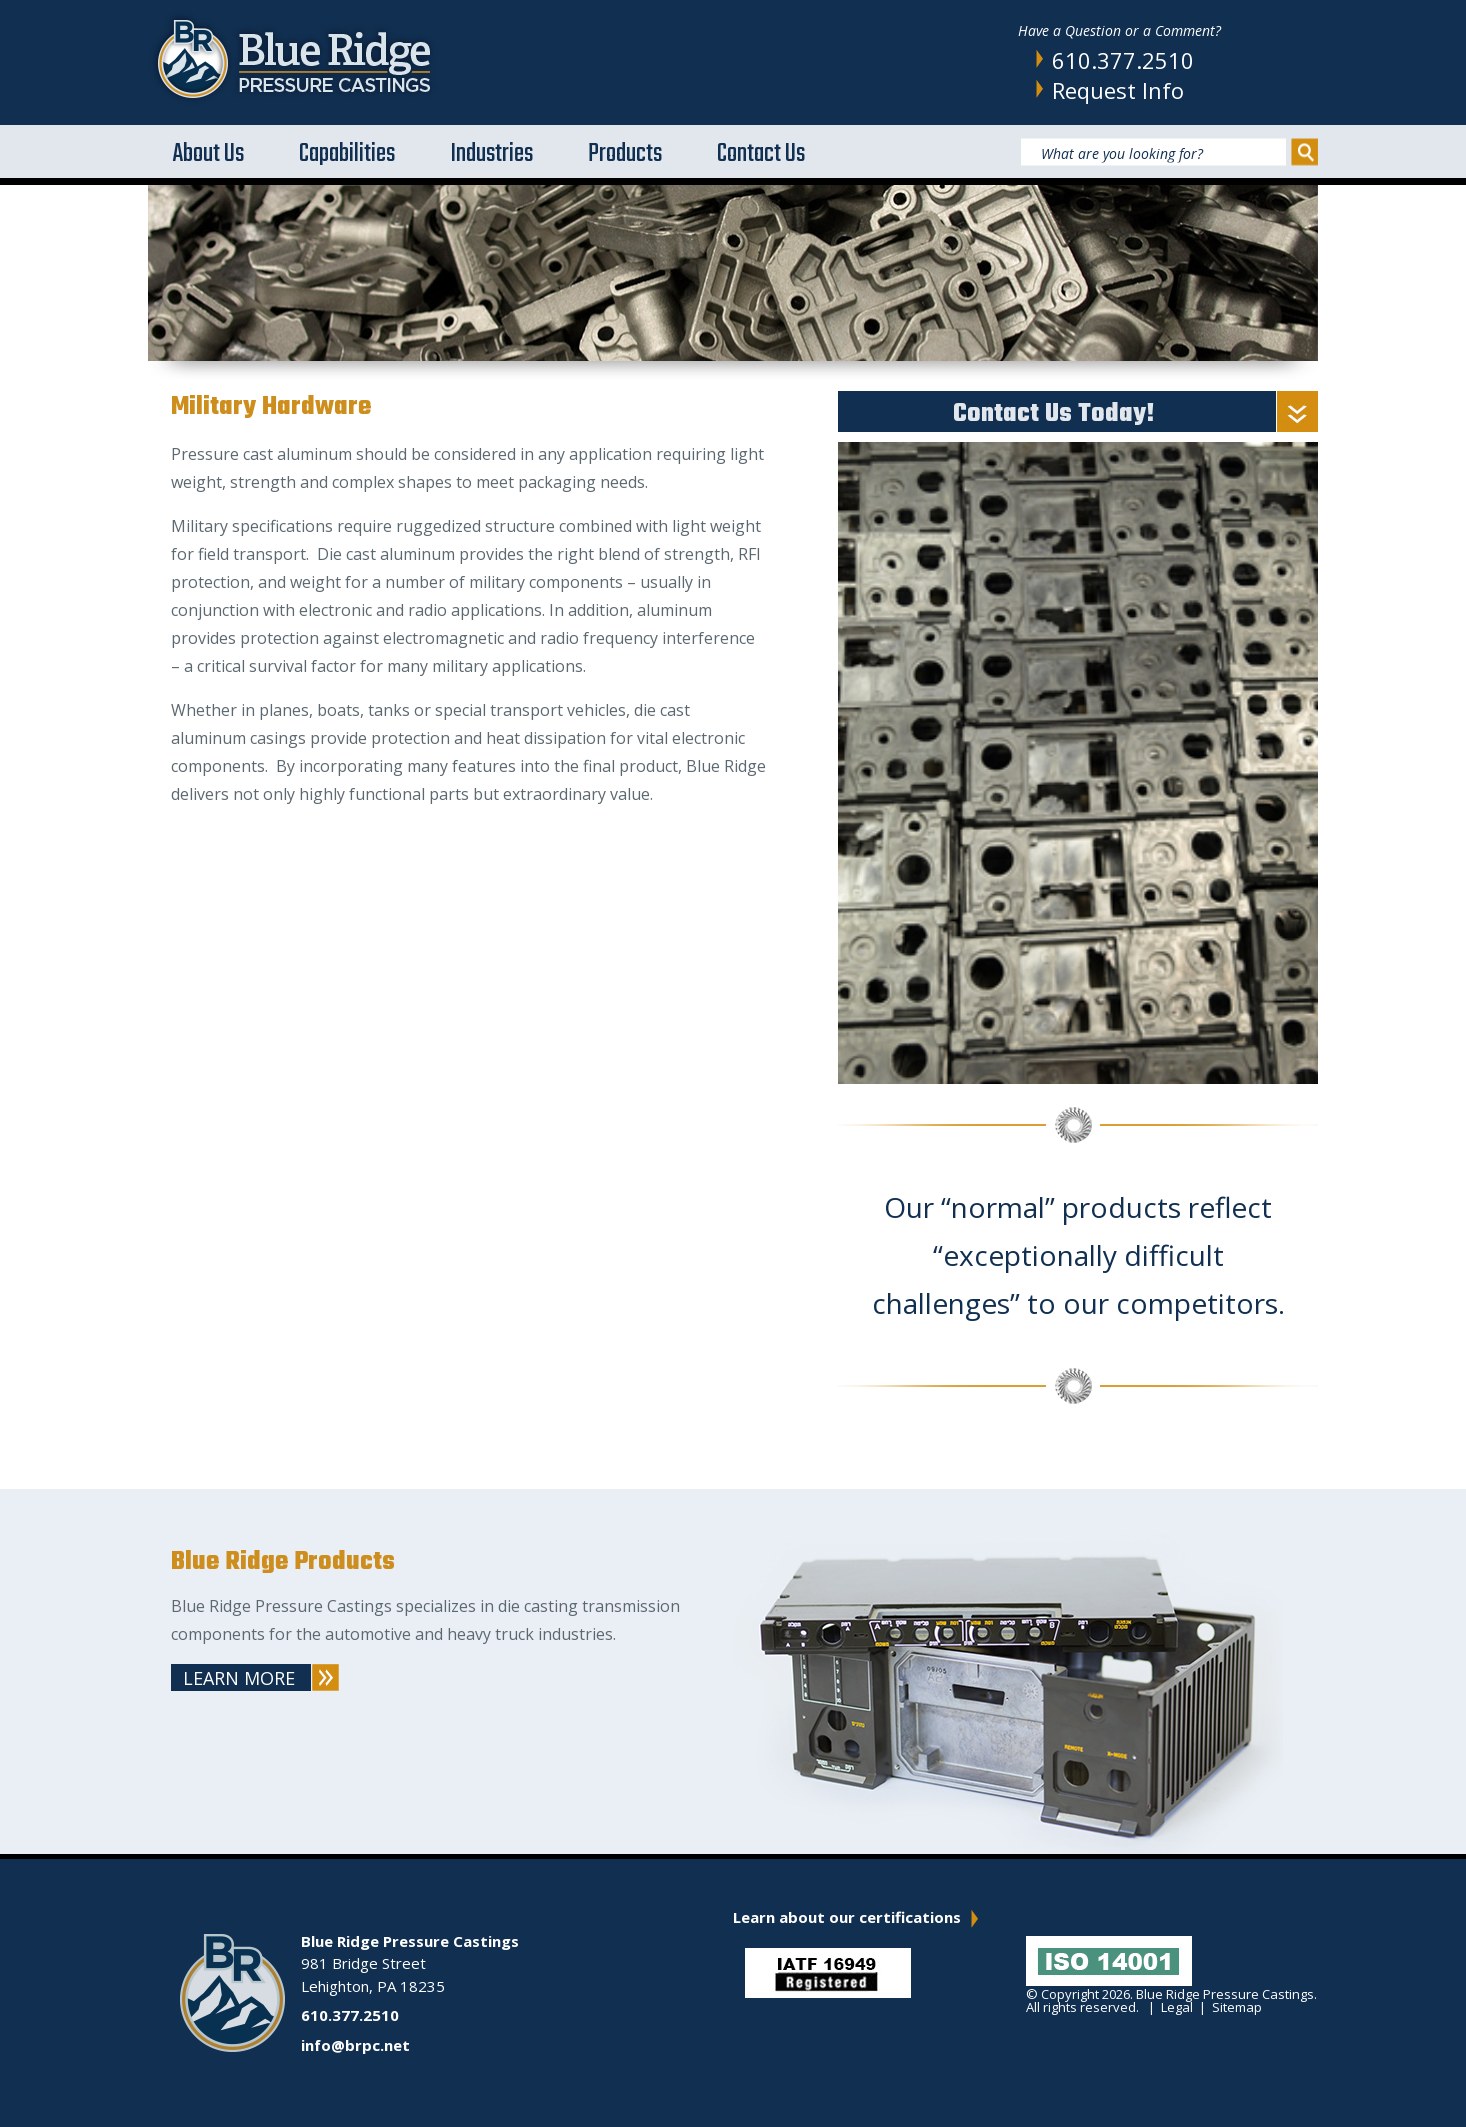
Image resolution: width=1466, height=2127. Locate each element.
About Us (208, 154)
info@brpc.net (355, 2045)
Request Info (1118, 90)
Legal (1177, 2007)
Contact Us (761, 154)
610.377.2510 (1123, 60)
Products (625, 154)
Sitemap (1237, 2007)
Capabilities (347, 154)
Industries (491, 154)
